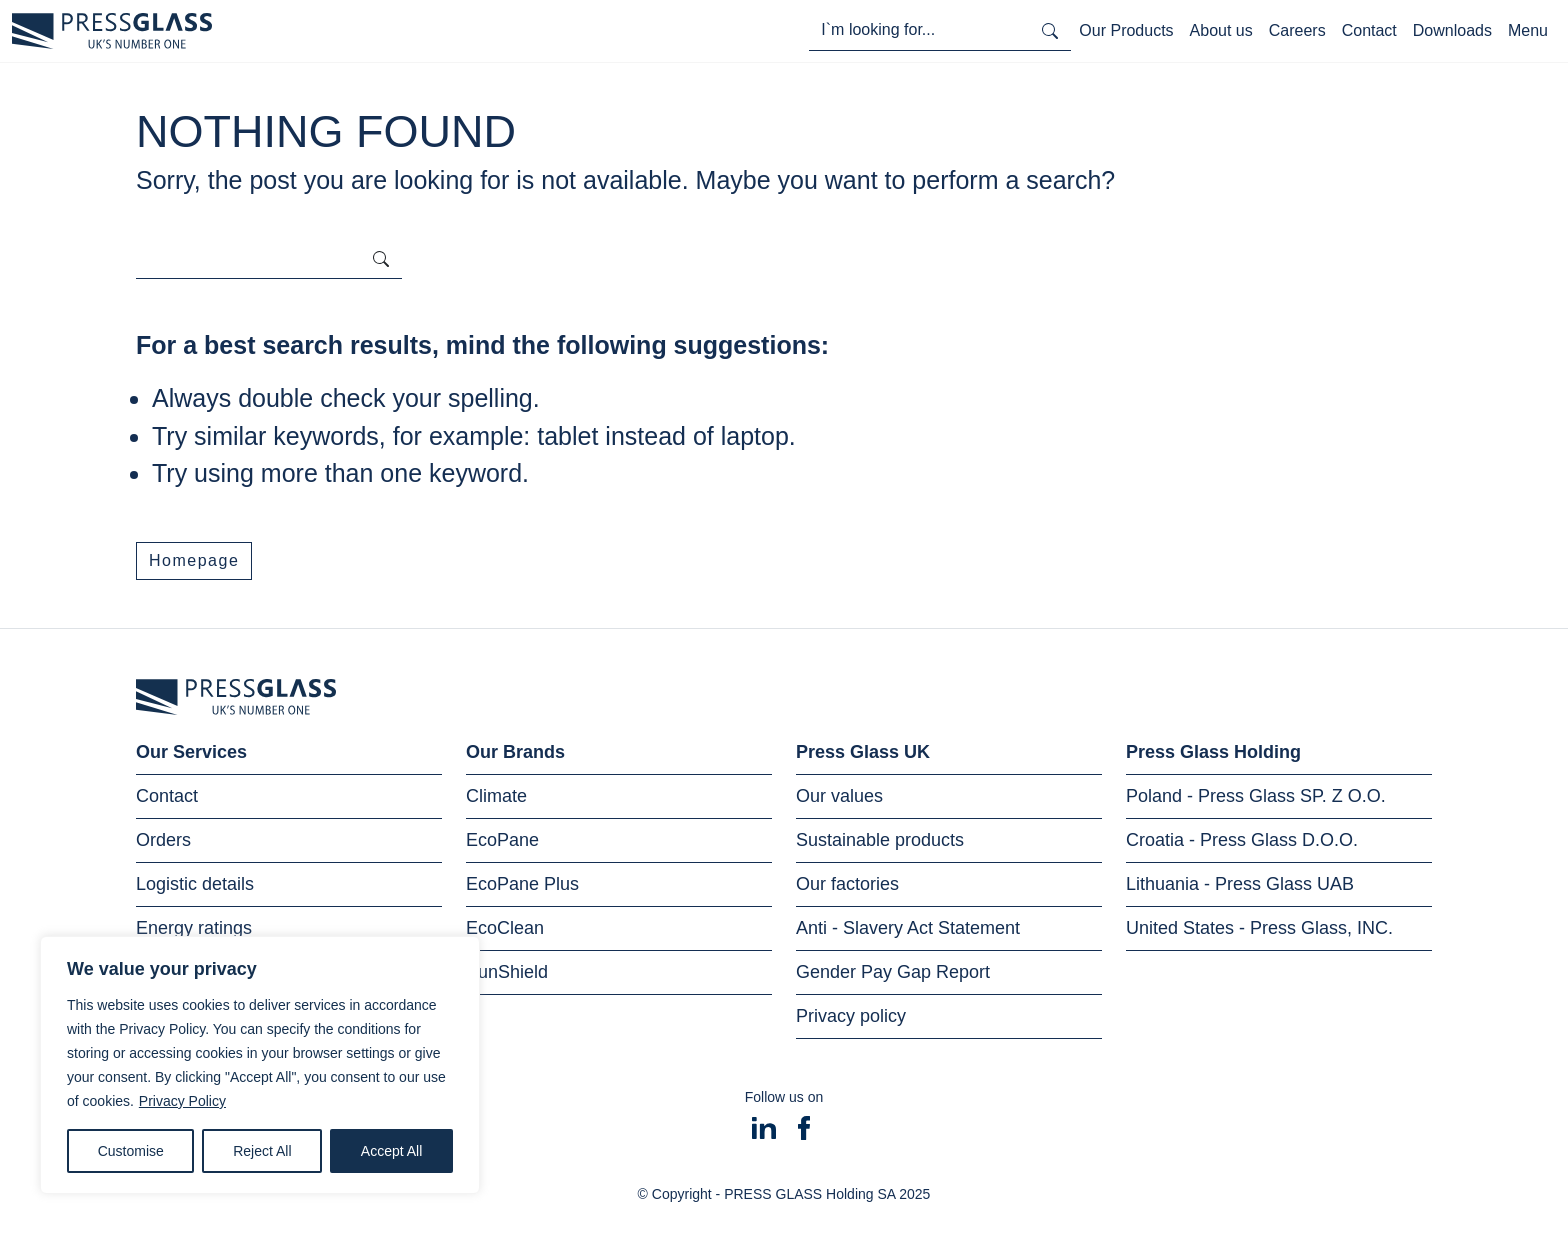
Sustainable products (880, 840)
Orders (163, 840)
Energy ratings (194, 928)
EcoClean (505, 928)
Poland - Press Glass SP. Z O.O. (1256, 796)
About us (1221, 30)
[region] (260, 1065)
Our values (839, 796)
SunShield (507, 972)
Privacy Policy (182, 1101)
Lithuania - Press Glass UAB (1240, 884)
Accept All (391, 1151)
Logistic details (195, 884)
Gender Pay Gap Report (893, 972)
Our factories (847, 884)
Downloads (1452, 30)
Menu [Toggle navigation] (1528, 30)
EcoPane (502, 840)
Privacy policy (851, 1016)
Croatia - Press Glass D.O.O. (1242, 840)
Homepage (194, 560)
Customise (131, 1151)
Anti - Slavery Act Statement (908, 928)
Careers (1297, 30)
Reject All (262, 1151)
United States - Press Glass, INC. (1259, 928)
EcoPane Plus (522, 884)
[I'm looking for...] (919, 30)
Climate (496, 796)
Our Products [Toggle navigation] (1126, 30)
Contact (1369, 30)
